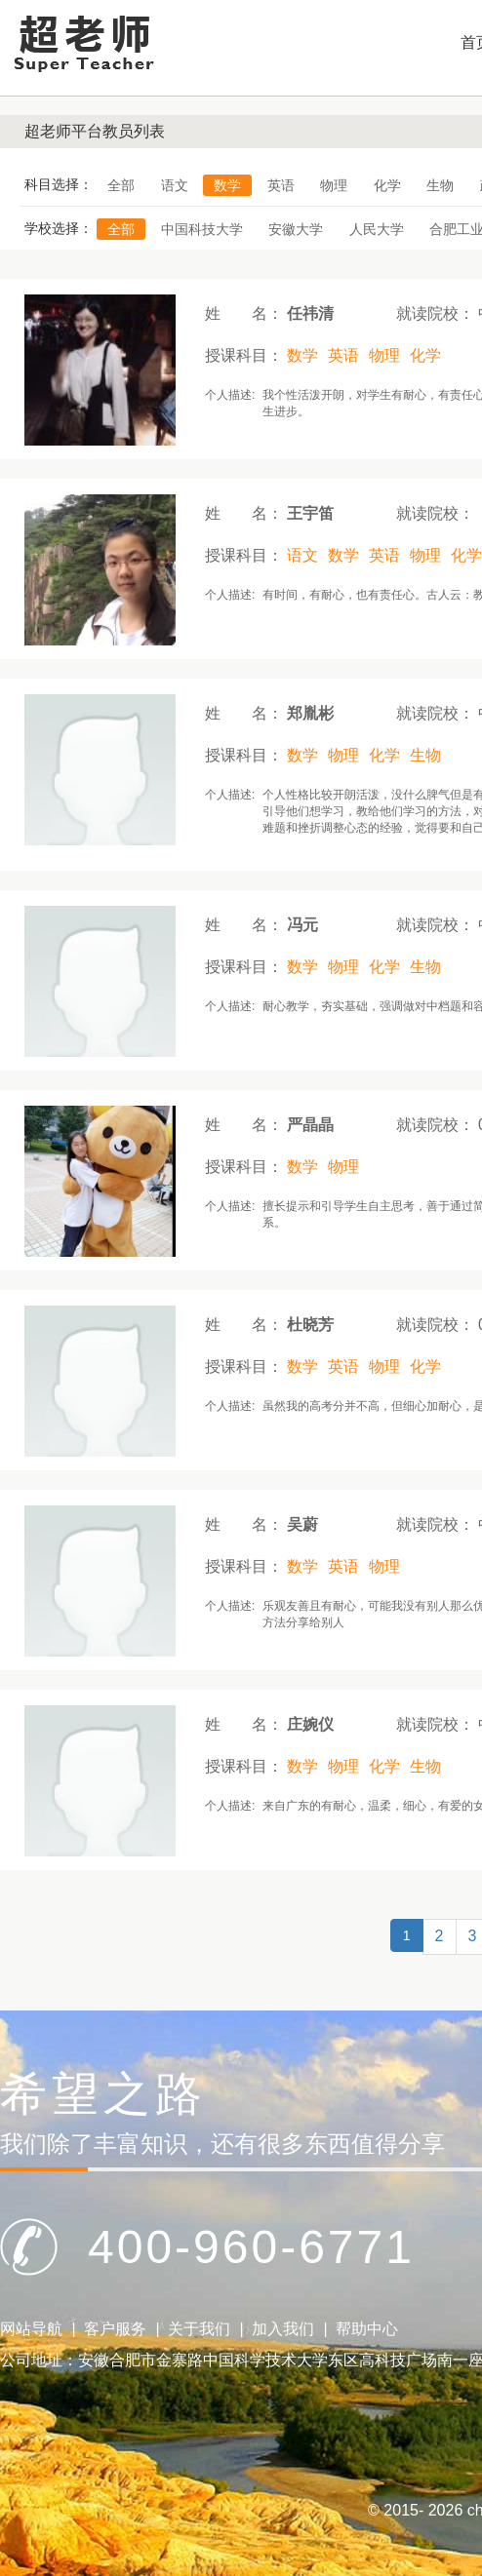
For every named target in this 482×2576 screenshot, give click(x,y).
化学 (387, 185)
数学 (227, 185)
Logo (83, 42)
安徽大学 (295, 229)
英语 (281, 185)
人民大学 (376, 229)
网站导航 (31, 2329)
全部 (121, 185)
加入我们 (283, 2329)
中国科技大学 (202, 229)
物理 (333, 185)
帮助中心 (367, 2329)
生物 (440, 185)
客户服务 (115, 2329)
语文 (174, 185)
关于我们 (199, 2329)
